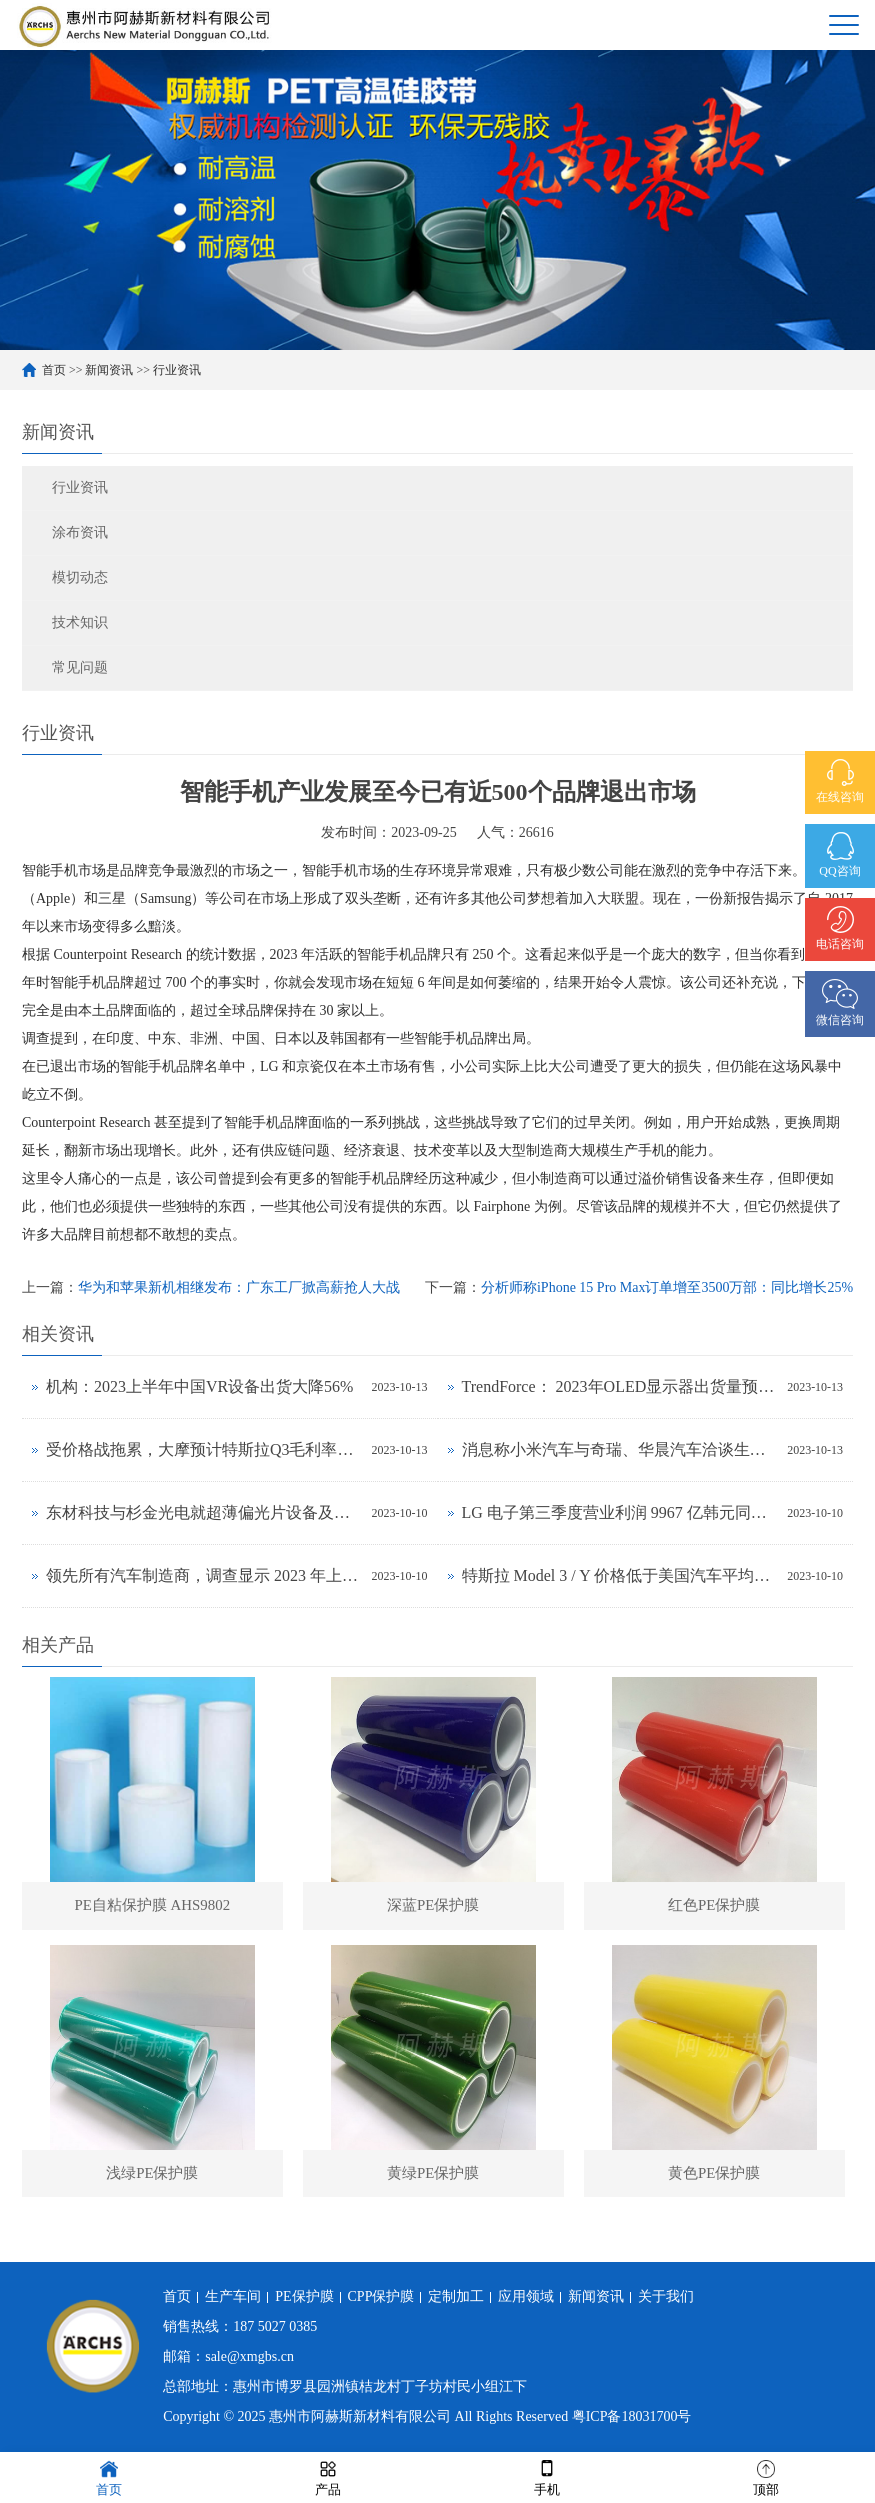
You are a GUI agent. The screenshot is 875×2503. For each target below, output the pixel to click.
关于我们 (666, 2297)
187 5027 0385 (275, 2327)
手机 (547, 2476)
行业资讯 (177, 370)
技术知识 (80, 622)
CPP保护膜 (381, 2297)
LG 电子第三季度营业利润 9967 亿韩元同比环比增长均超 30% (620, 1512)
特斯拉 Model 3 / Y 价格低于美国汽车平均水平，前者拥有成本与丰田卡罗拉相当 (620, 1575)
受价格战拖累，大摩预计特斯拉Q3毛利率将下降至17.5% (204, 1449)
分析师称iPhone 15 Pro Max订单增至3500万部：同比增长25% (667, 1287)
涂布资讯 (80, 532)
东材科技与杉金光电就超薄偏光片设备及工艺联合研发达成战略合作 (204, 1512)
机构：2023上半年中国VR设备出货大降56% (200, 1386)
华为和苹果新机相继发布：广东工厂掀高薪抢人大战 (239, 1287)
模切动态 (80, 577)
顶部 (766, 2476)
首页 (54, 370)
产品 (328, 2476)
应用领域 (526, 2297)
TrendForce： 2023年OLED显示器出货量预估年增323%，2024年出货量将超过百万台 (620, 1386)
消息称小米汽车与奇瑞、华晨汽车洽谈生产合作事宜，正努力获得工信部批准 (620, 1449)
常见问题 (80, 667)
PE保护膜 (304, 2297)
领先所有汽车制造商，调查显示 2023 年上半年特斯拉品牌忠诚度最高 (204, 1575)
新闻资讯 (109, 370)
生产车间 (233, 2297)
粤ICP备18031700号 (632, 2417)
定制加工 (456, 2297)
